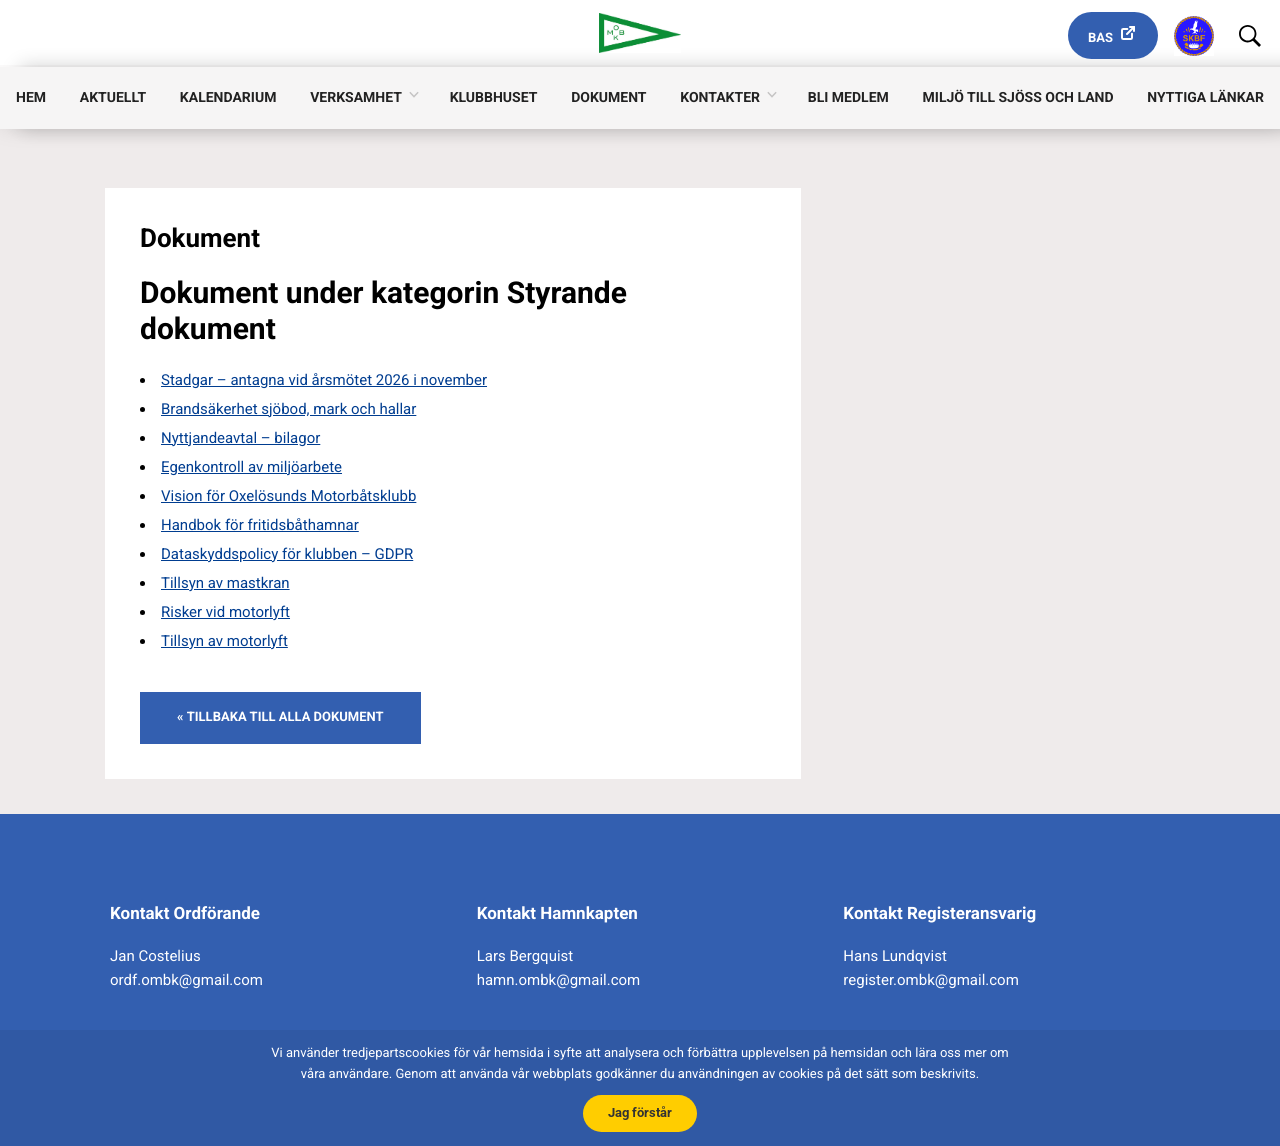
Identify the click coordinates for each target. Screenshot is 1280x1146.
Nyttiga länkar (1205, 101)
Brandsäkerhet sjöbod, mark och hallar (288, 409)
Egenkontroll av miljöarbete (251, 467)
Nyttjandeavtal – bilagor (240, 438)
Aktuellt (113, 101)
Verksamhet (356, 101)
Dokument (608, 101)
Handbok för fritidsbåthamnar (260, 525)
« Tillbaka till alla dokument (280, 717)
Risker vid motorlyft (225, 612)
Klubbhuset (494, 101)
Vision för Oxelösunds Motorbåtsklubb (288, 496)
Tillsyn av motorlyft (224, 641)
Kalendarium (228, 101)
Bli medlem (848, 101)
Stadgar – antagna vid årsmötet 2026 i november (324, 380)
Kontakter (720, 101)
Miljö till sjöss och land (1018, 101)
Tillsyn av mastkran (225, 583)
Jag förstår (640, 1110)
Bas (1100, 38)
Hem (31, 101)
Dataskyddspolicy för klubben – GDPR (287, 554)
